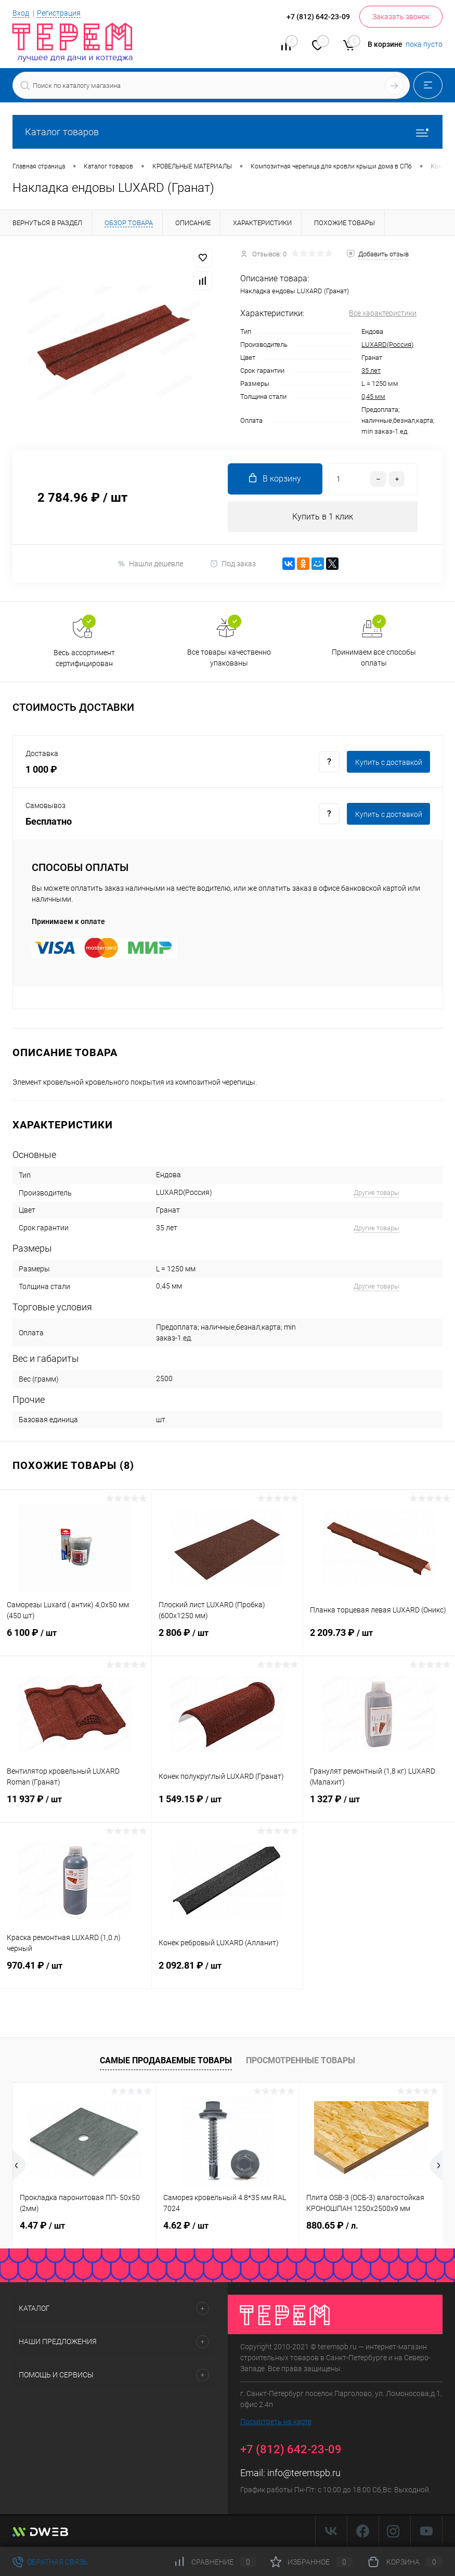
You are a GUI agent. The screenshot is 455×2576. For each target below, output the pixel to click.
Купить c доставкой (388, 762)
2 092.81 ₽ (227, 1972)
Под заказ (233, 564)
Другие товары (376, 1193)
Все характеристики (383, 313)
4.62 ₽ (186, 2225)
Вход (20, 13)
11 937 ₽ (76, 1806)
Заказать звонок (401, 16)
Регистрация (59, 13)
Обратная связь (50, 2562)
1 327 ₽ (379, 1806)
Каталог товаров (227, 132)
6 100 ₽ (76, 1639)
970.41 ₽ (76, 1972)
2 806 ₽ (227, 1639)
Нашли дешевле (150, 564)
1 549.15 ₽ (227, 1806)
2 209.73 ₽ (379, 1639)
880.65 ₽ (332, 2225)
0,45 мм (373, 396)
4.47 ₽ (42, 2225)
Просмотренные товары (300, 2060)
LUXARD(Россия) (387, 344)
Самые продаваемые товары (166, 2060)
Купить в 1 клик (322, 517)
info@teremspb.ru (304, 2473)
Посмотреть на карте (275, 2422)
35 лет (371, 370)
